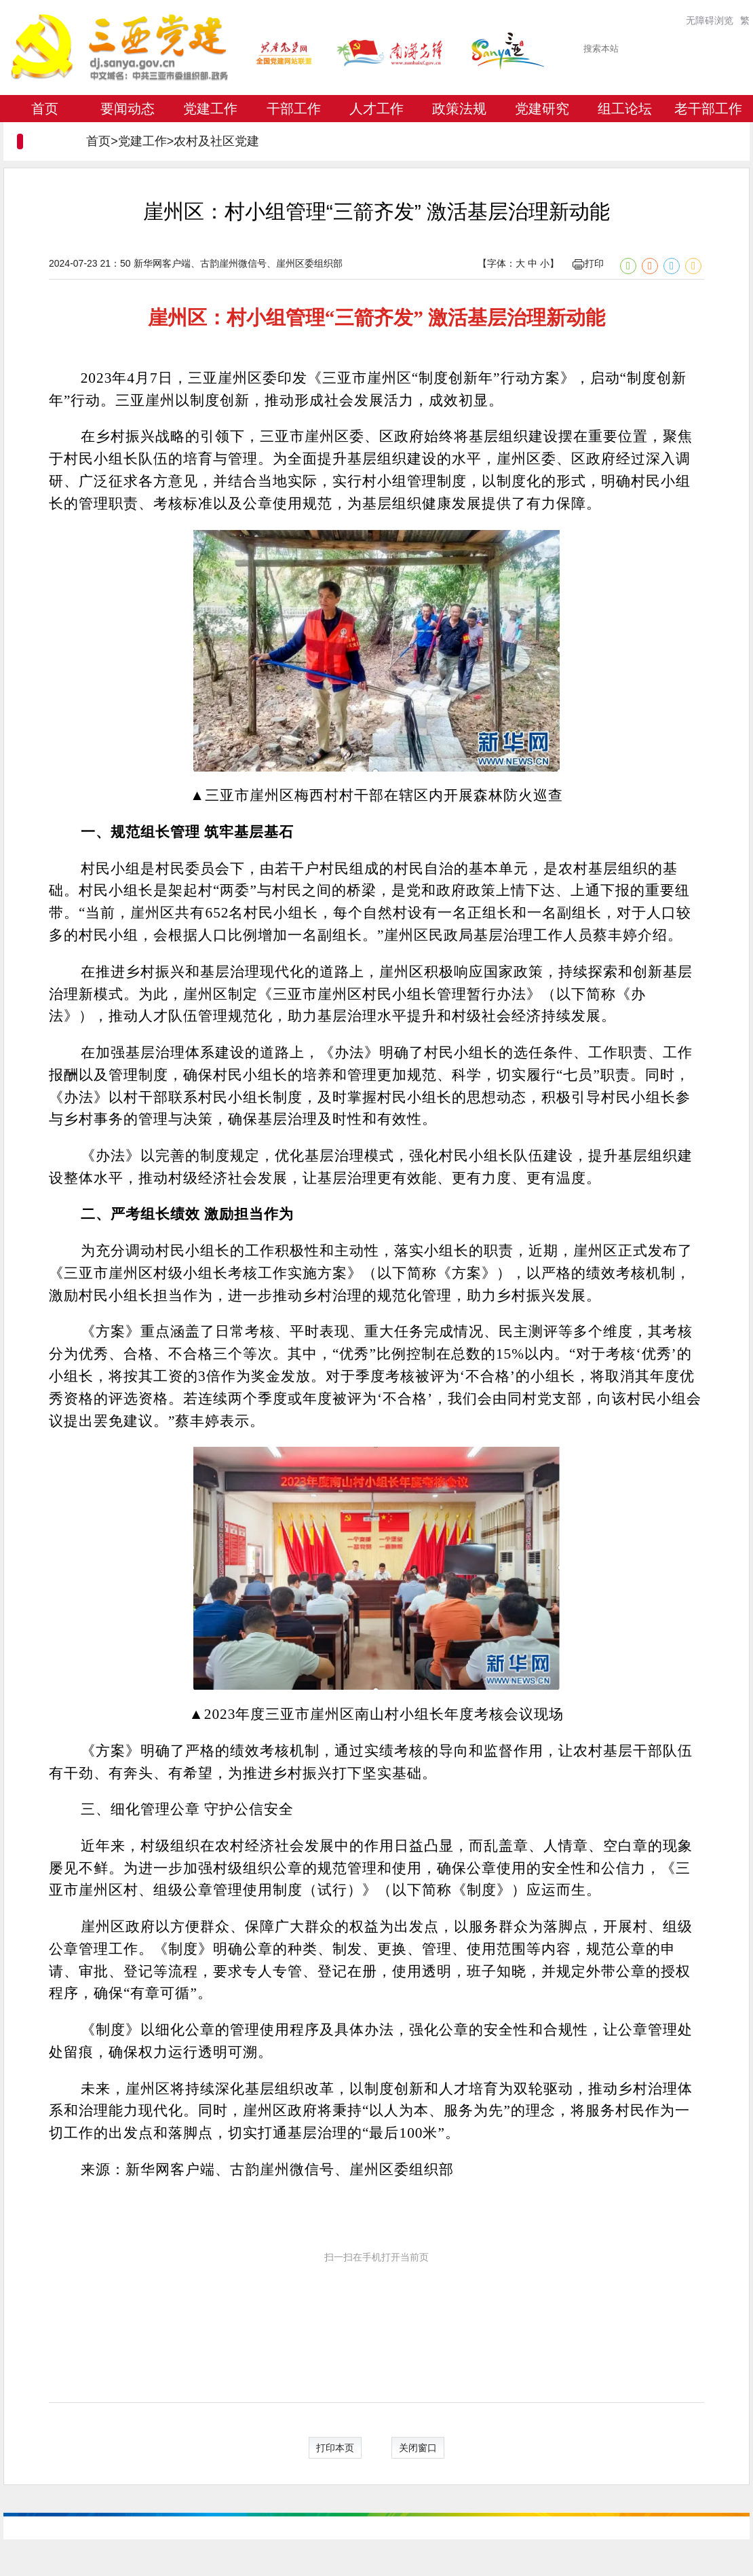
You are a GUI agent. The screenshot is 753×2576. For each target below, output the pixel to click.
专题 (44, 135)
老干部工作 (708, 108)
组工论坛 (625, 108)
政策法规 (459, 108)
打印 (588, 263)
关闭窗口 (418, 2447)
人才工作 (376, 108)
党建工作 (210, 108)
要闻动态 (127, 108)
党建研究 (542, 108)
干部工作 (294, 108)
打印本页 (335, 2447)
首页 (44, 108)
